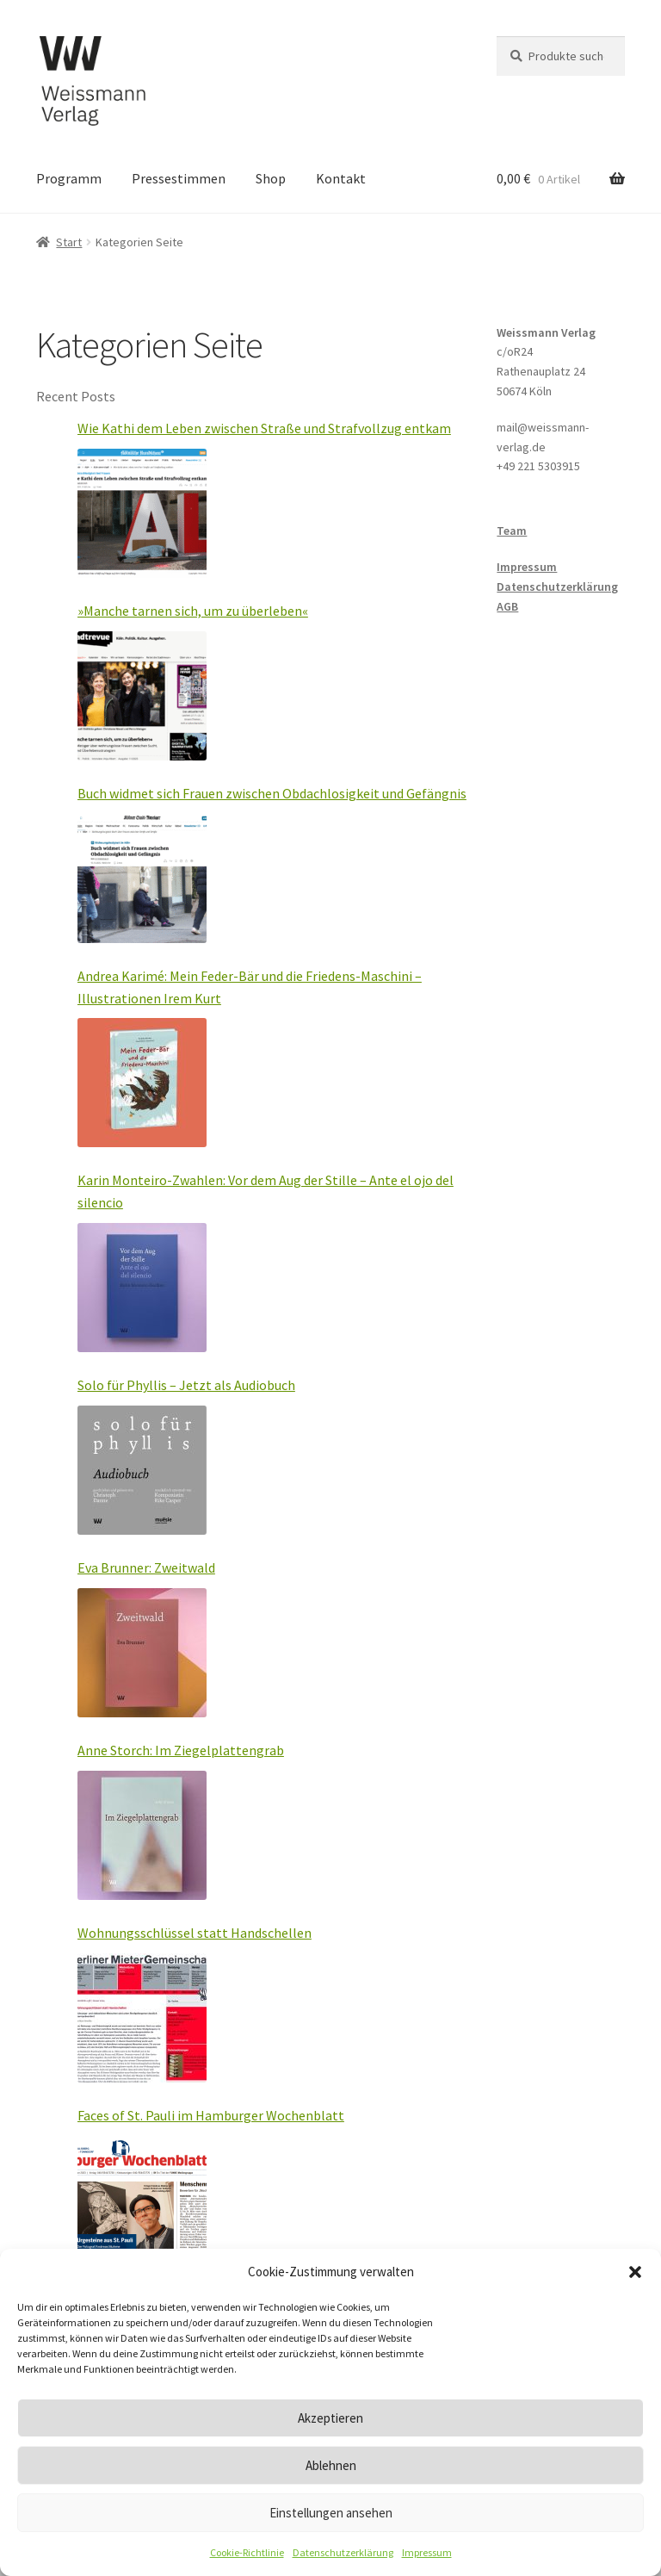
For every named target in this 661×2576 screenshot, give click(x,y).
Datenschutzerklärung (343, 2552)
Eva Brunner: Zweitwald (146, 1567)
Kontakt (341, 178)
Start (69, 242)
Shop (271, 178)
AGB (507, 606)
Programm (69, 178)
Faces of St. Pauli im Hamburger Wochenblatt (210, 2115)
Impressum (427, 2552)
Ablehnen (331, 2465)
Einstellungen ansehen (330, 2513)
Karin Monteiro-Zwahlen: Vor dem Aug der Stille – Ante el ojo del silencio (265, 1191)
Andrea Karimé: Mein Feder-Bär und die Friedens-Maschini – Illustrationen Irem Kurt (249, 987)
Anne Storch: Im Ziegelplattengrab (180, 1750)
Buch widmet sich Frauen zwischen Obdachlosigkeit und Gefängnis (271, 793)
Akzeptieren (330, 2418)
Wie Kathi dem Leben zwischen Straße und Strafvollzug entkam (264, 428)
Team (512, 530)
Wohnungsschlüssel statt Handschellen (194, 1932)
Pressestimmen (178, 178)
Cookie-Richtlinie (247, 2552)
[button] (635, 2272)
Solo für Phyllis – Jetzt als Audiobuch (186, 1385)
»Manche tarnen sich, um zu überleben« (192, 610)
